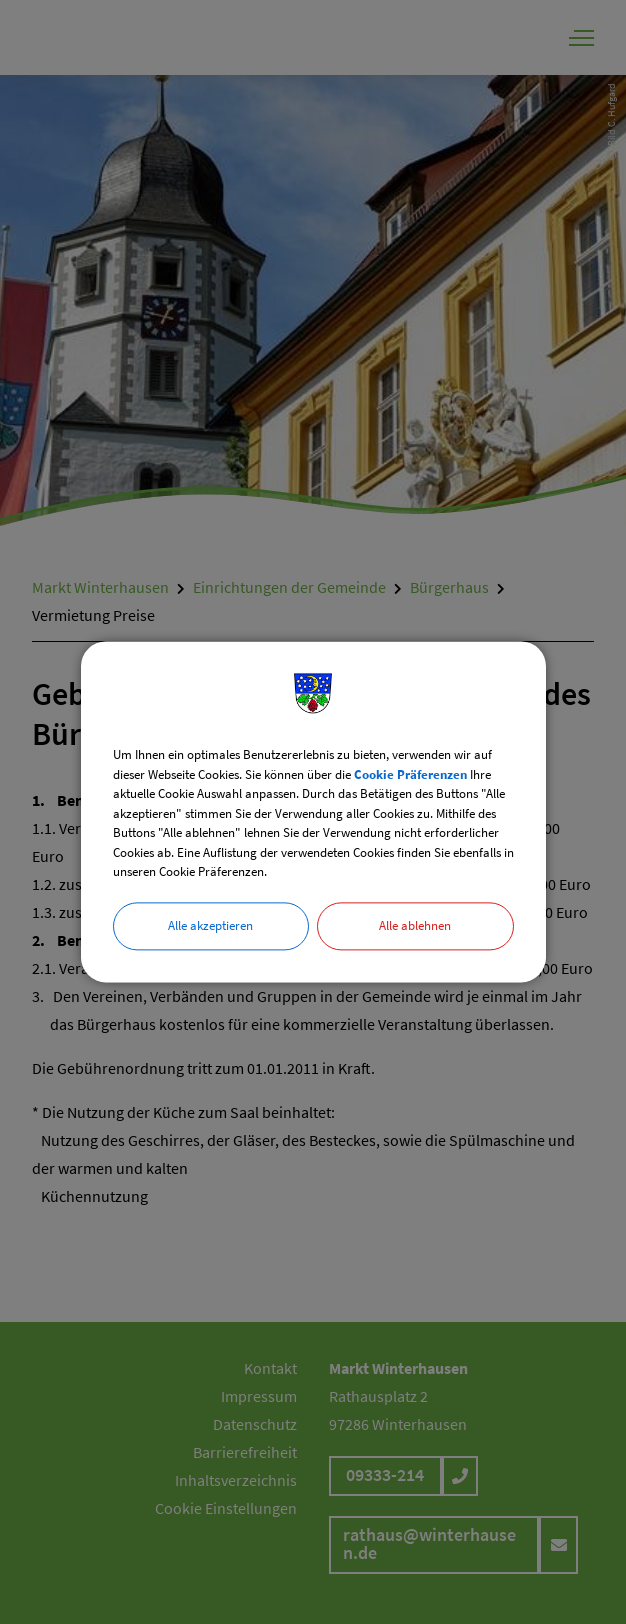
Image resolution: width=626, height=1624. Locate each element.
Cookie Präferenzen (410, 774)
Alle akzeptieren (210, 925)
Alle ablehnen (415, 925)
